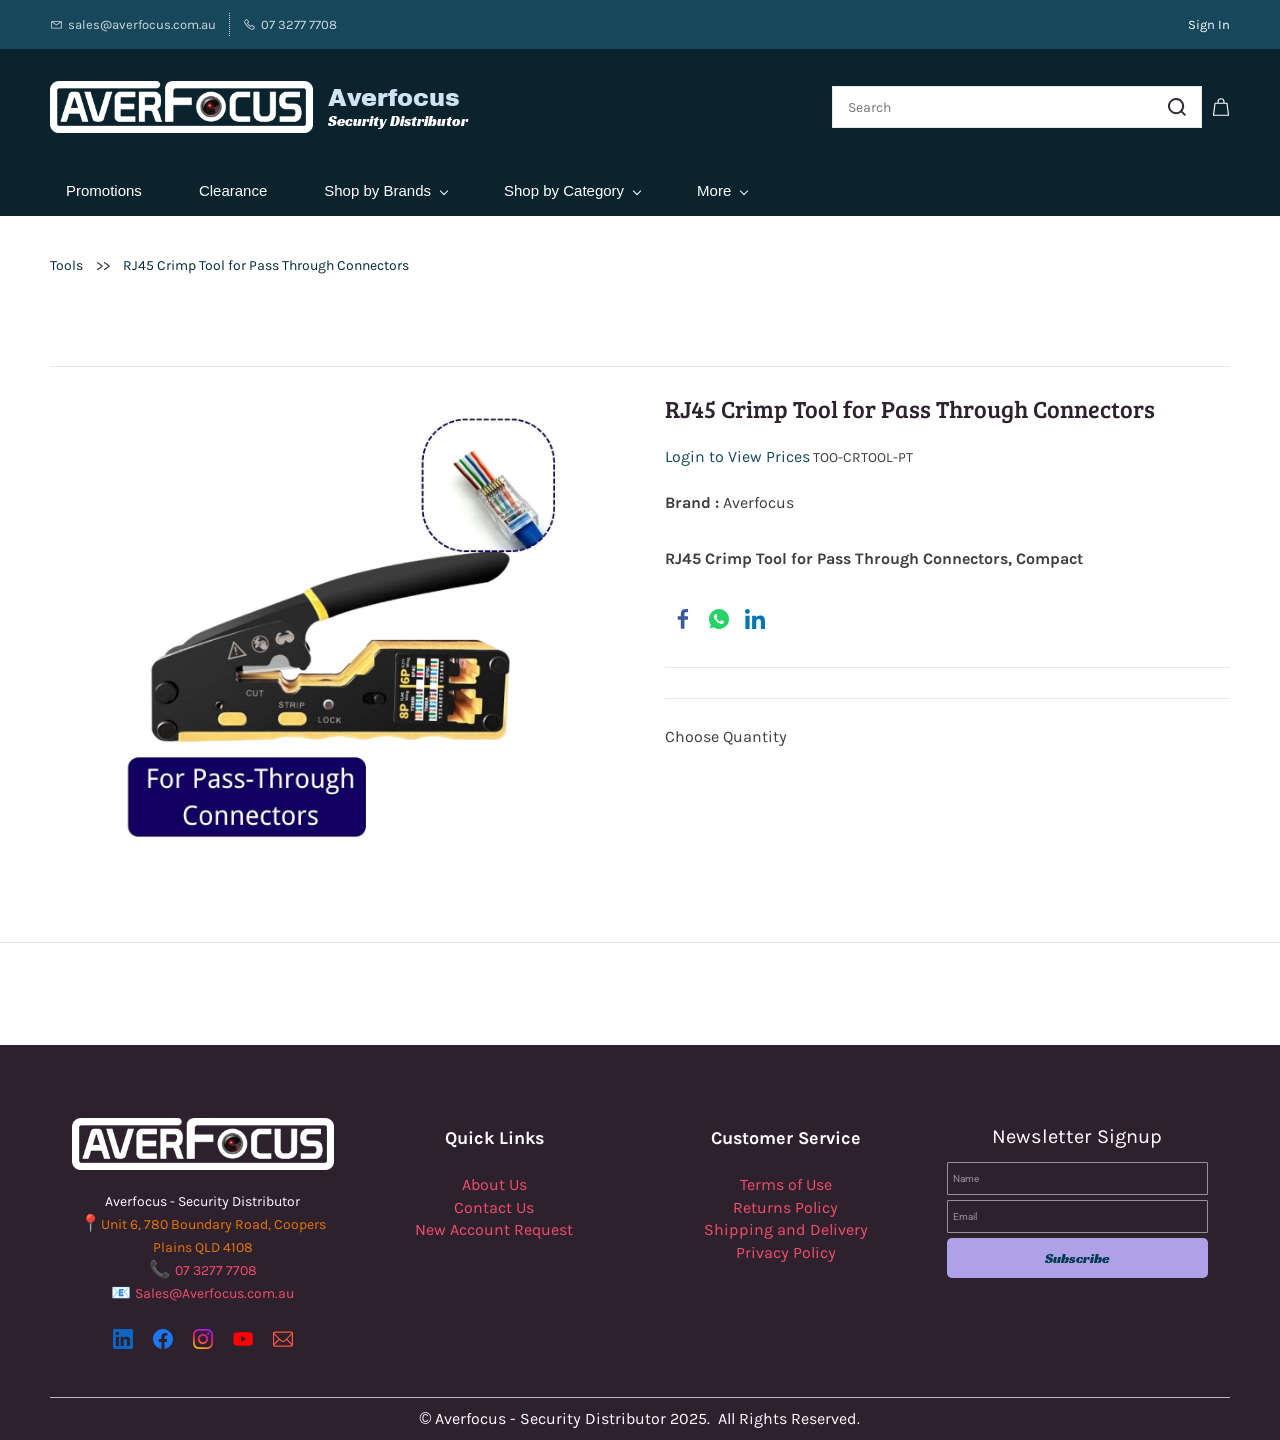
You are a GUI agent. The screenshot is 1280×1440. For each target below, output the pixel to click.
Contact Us (494, 1207)
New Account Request (494, 1229)
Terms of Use (786, 1184)
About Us (494, 1184)
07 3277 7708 (216, 1270)
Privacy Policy (786, 1252)
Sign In (1209, 24)
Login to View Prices (737, 457)
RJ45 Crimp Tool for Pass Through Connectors (266, 265)
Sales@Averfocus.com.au (214, 1293)
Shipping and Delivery (786, 1229)
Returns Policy (785, 1207)
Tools (66, 265)
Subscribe (1077, 1258)
